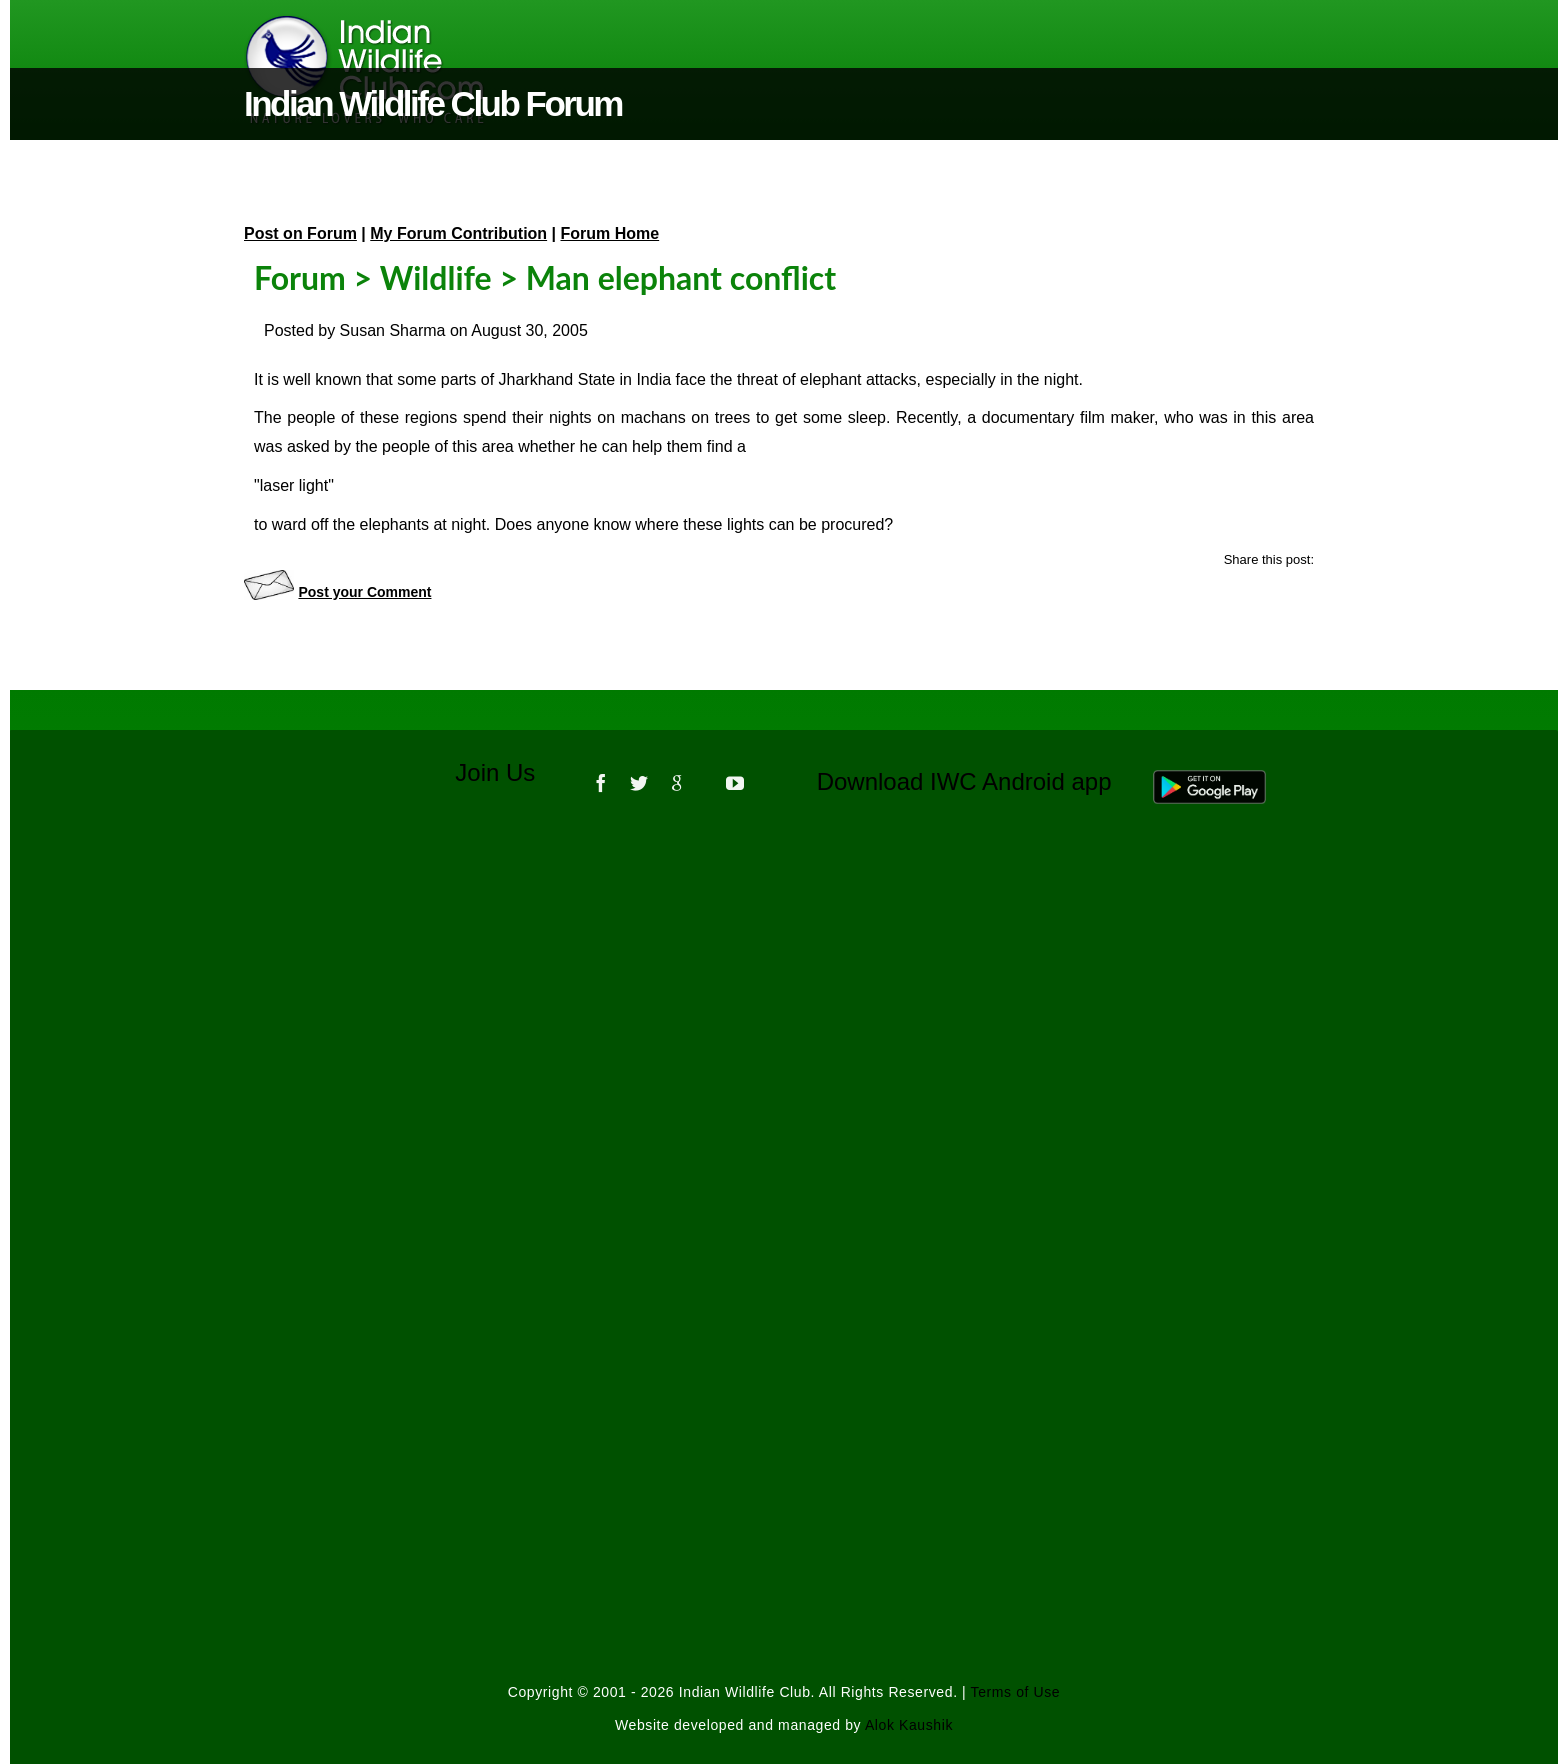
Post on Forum (300, 233)
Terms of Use (1016, 1692)
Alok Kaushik (909, 1725)
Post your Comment (364, 592)
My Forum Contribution (458, 233)
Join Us (508, 772)
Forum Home (610, 233)
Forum (300, 277)
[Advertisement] (784, 1090)
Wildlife (436, 277)
